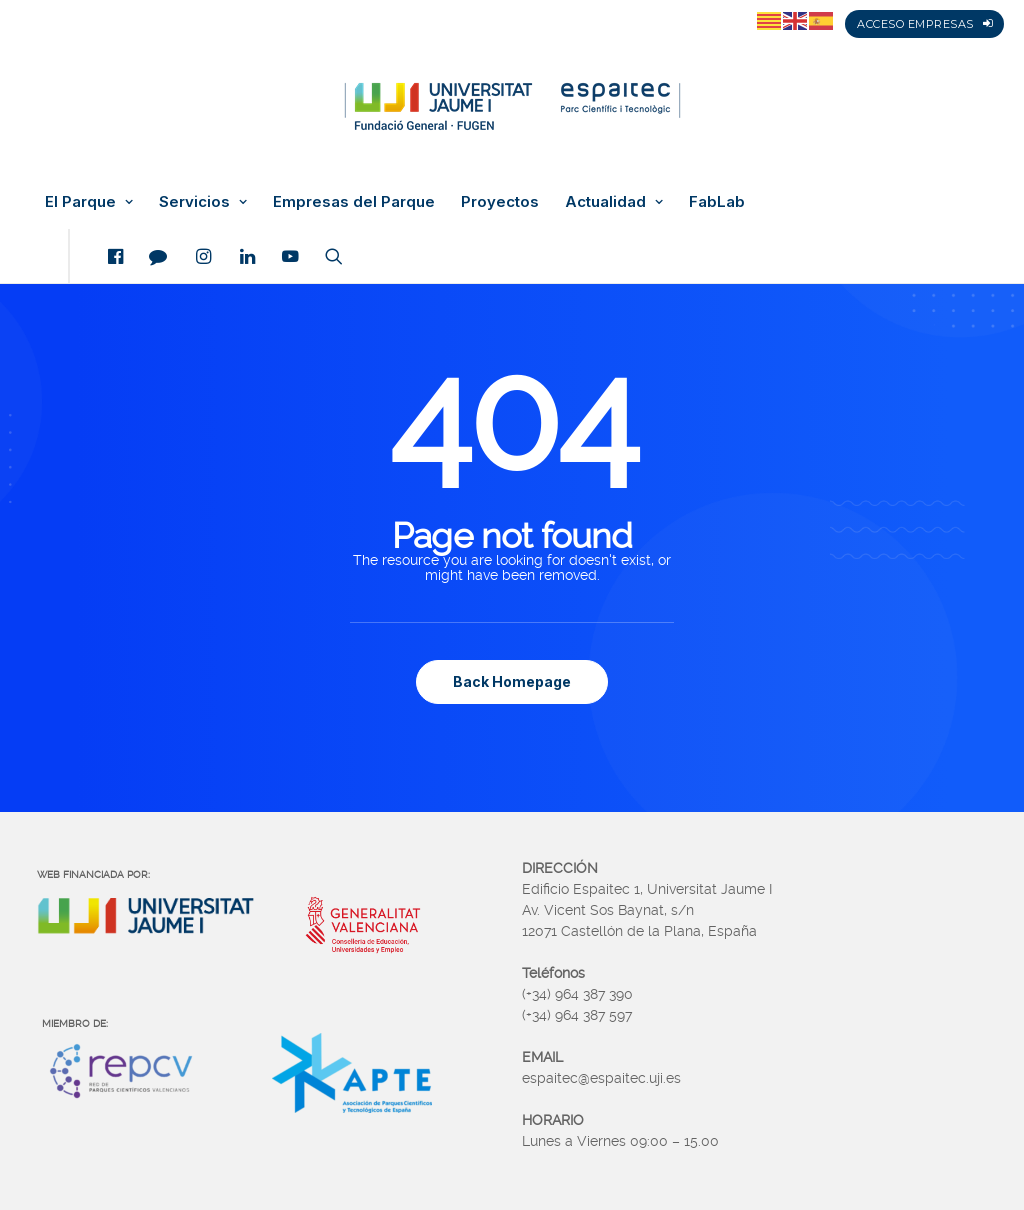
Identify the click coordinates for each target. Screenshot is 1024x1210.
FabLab (717, 202)
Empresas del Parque (354, 202)
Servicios (203, 202)
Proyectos (500, 202)
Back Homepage (512, 681)
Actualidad (614, 202)
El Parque (89, 202)
